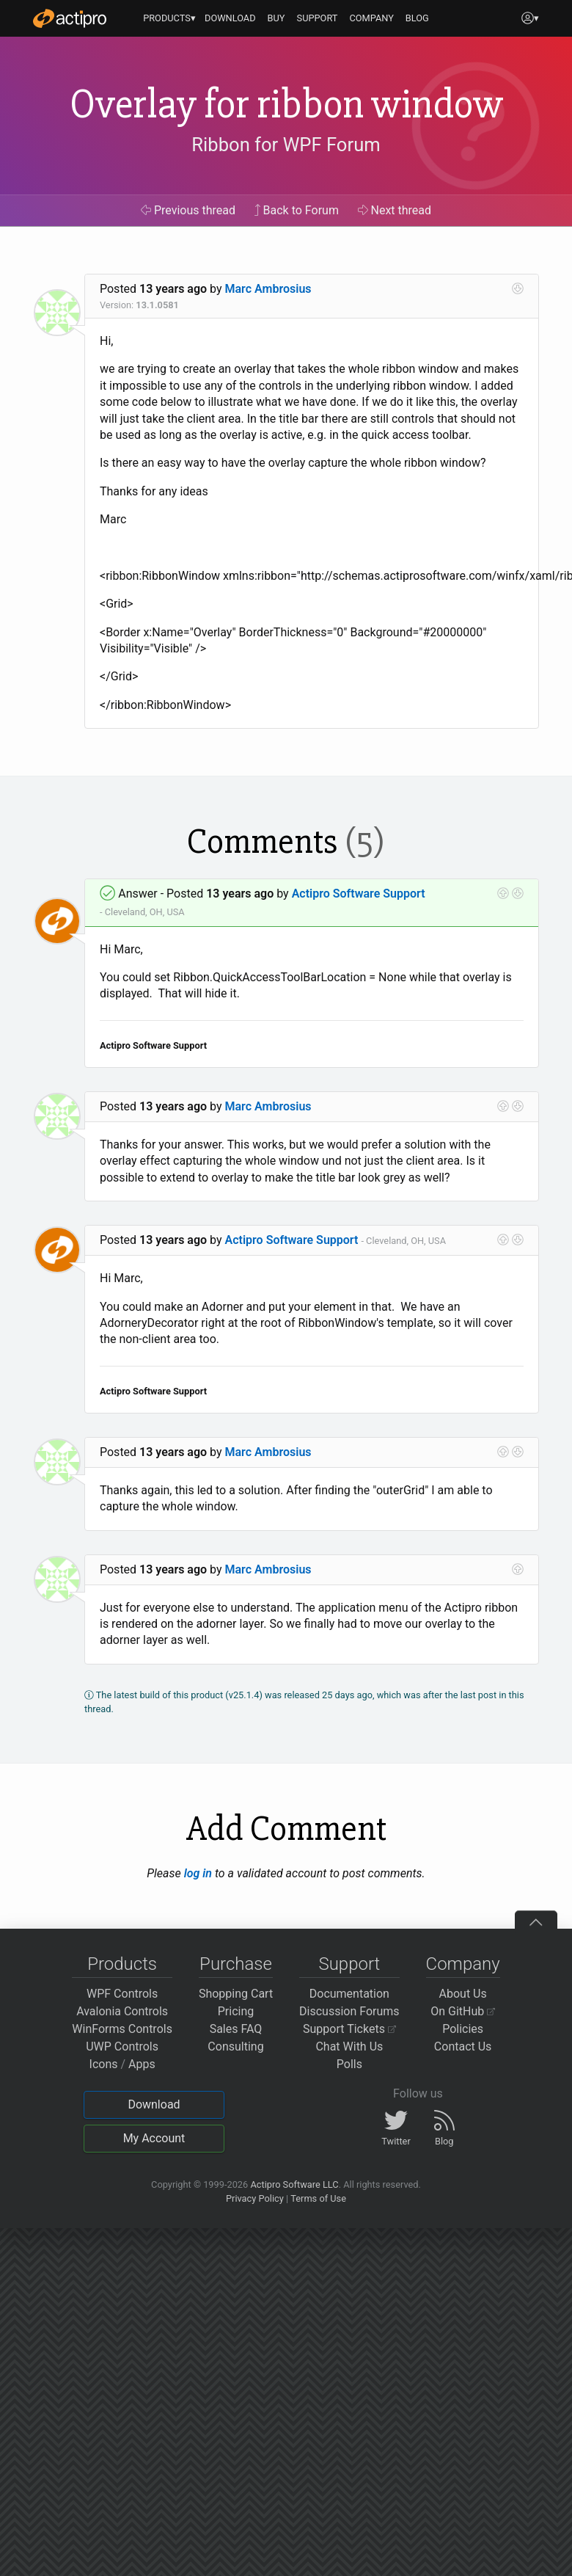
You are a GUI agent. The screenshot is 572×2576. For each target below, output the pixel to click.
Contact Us (463, 2046)
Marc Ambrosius (268, 289)
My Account (154, 2138)
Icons (103, 2064)
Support (349, 1964)
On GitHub (462, 2011)
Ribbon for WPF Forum (285, 145)
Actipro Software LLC (294, 2184)
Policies (462, 2029)
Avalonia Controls (122, 2011)
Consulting (235, 2046)
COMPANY (371, 17)
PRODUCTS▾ (169, 17)
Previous (188, 210)
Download (154, 2104)
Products (122, 1964)
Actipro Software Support (358, 893)
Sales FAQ (236, 2029)
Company (463, 1964)
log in (198, 1873)
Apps (141, 2064)
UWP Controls (122, 2046)
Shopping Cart (236, 1994)
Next (395, 210)
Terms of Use (318, 2198)
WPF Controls (122, 1994)
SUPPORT (317, 17)
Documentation (349, 1994)
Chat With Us (349, 2046)
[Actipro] (69, 18)
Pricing (236, 2011)
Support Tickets (349, 2029)
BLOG (417, 17)
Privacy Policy (255, 2198)
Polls (349, 2064)
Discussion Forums (349, 2011)
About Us (463, 1994)
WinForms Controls (122, 2029)
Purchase (235, 1964)
